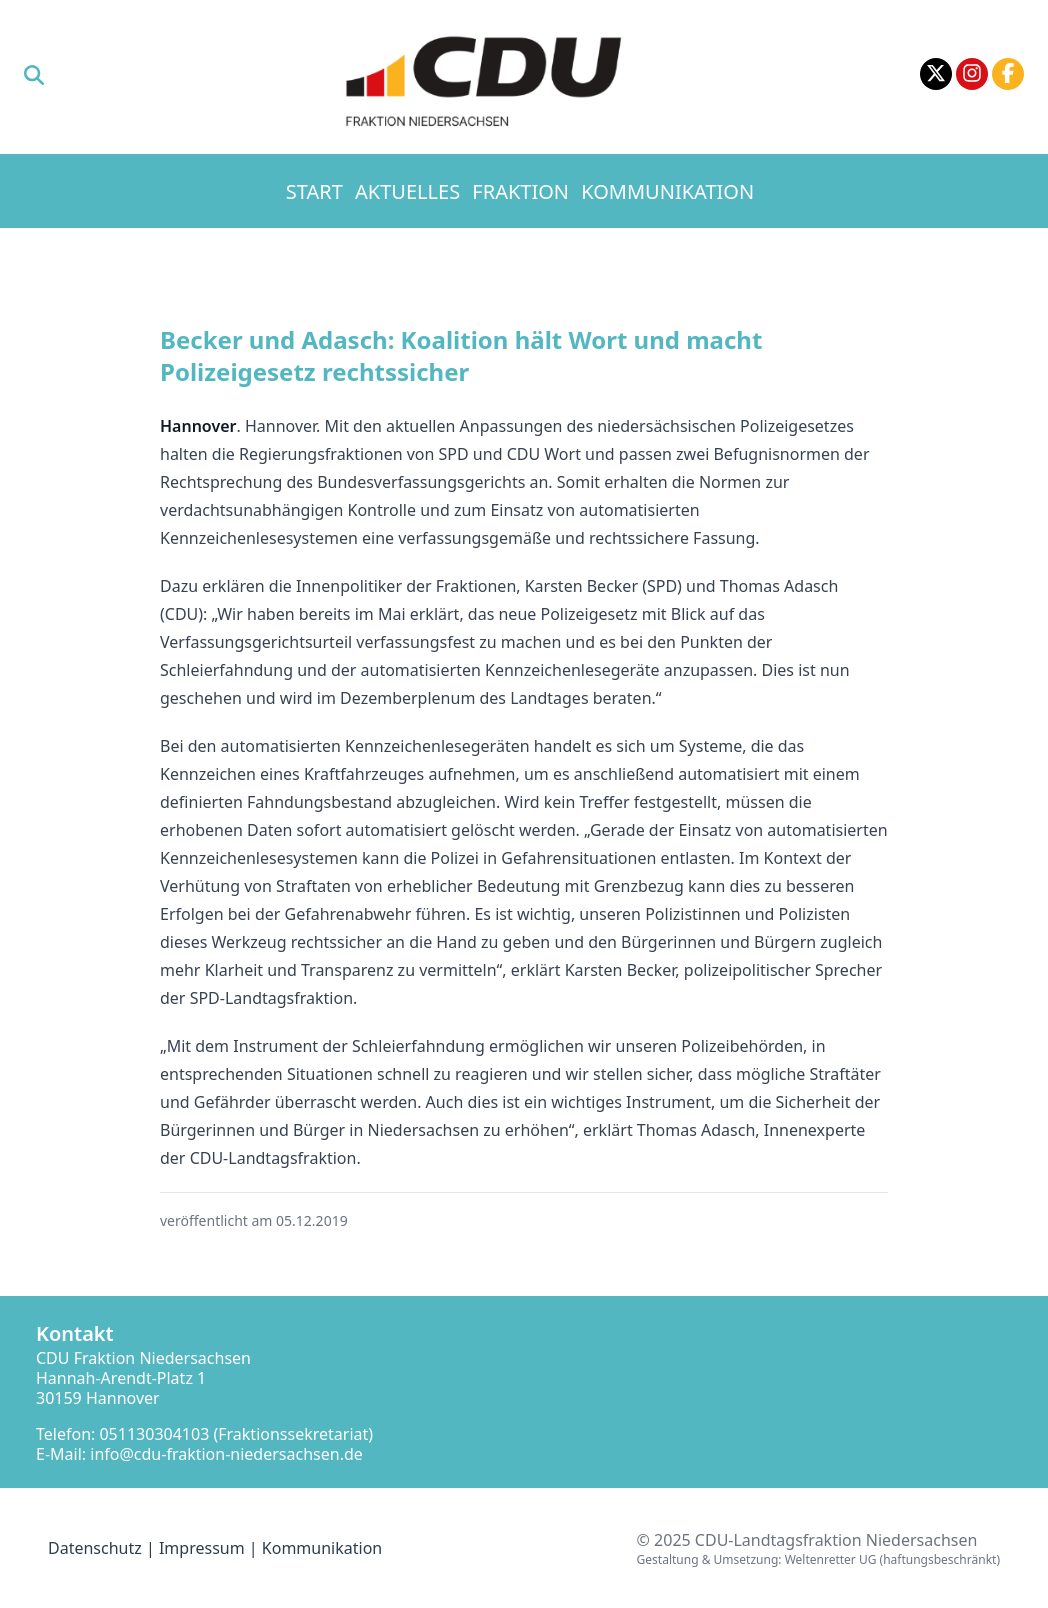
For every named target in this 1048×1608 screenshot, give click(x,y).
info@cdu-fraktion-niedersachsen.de (226, 1454)
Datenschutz (95, 1548)
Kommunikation (667, 191)
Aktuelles (407, 191)
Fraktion (520, 191)
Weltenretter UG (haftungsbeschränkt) (892, 1559)
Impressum (202, 1548)
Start (314, 191)
